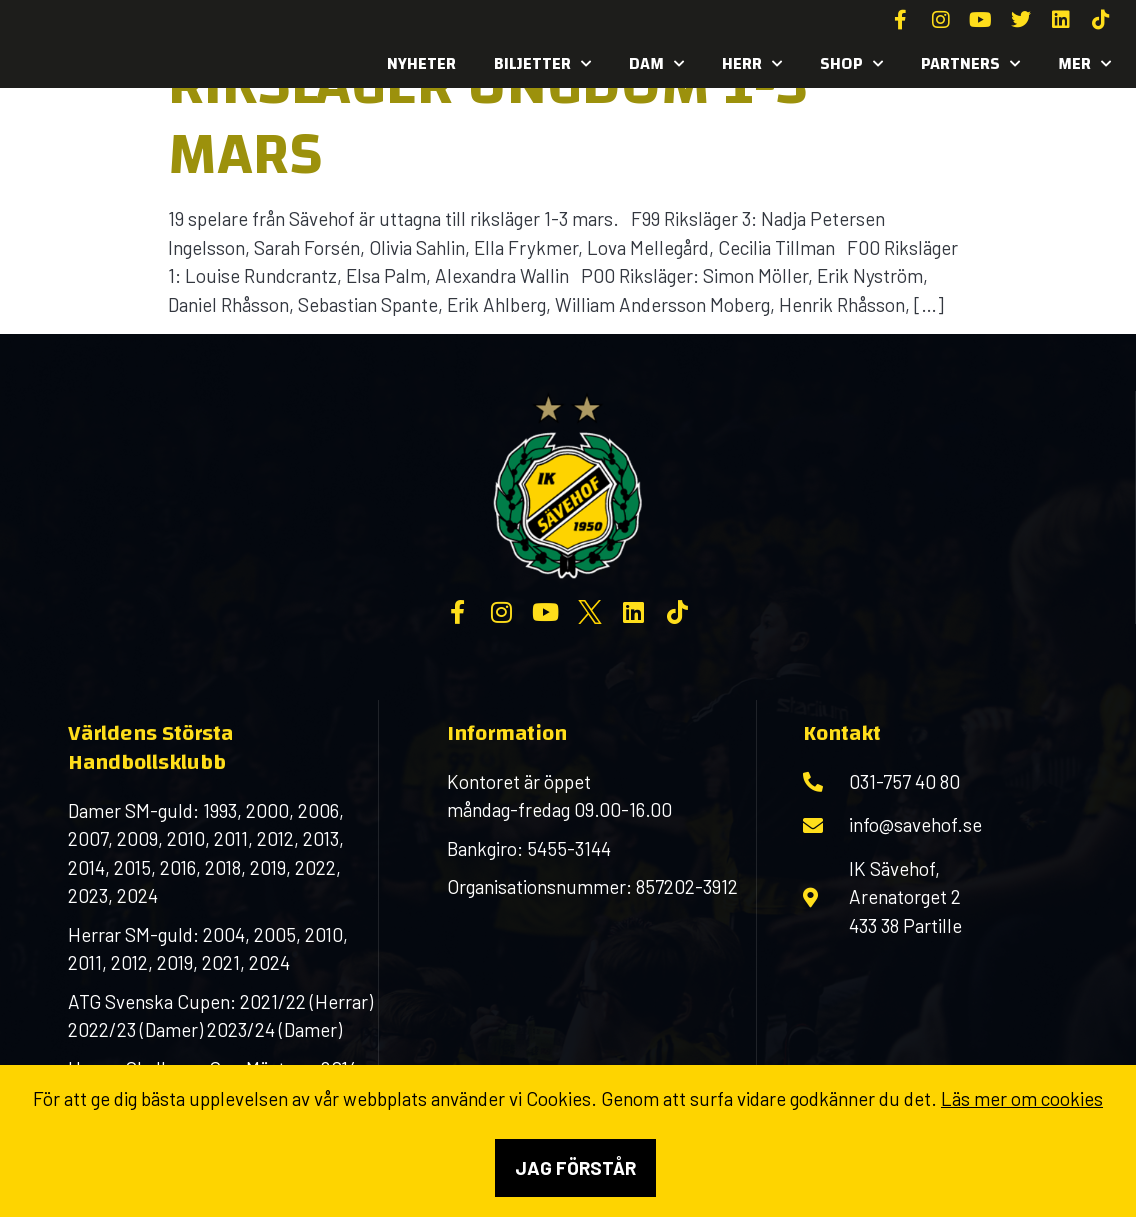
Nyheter (421, 63)
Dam (656, 64)
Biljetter (542, 64)
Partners (970, 64)
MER (1084, 64)
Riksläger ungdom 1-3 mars (488, 119)
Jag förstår (575, 1167)
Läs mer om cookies (1022, 1098)
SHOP (851, 64)
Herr (752, 64)
